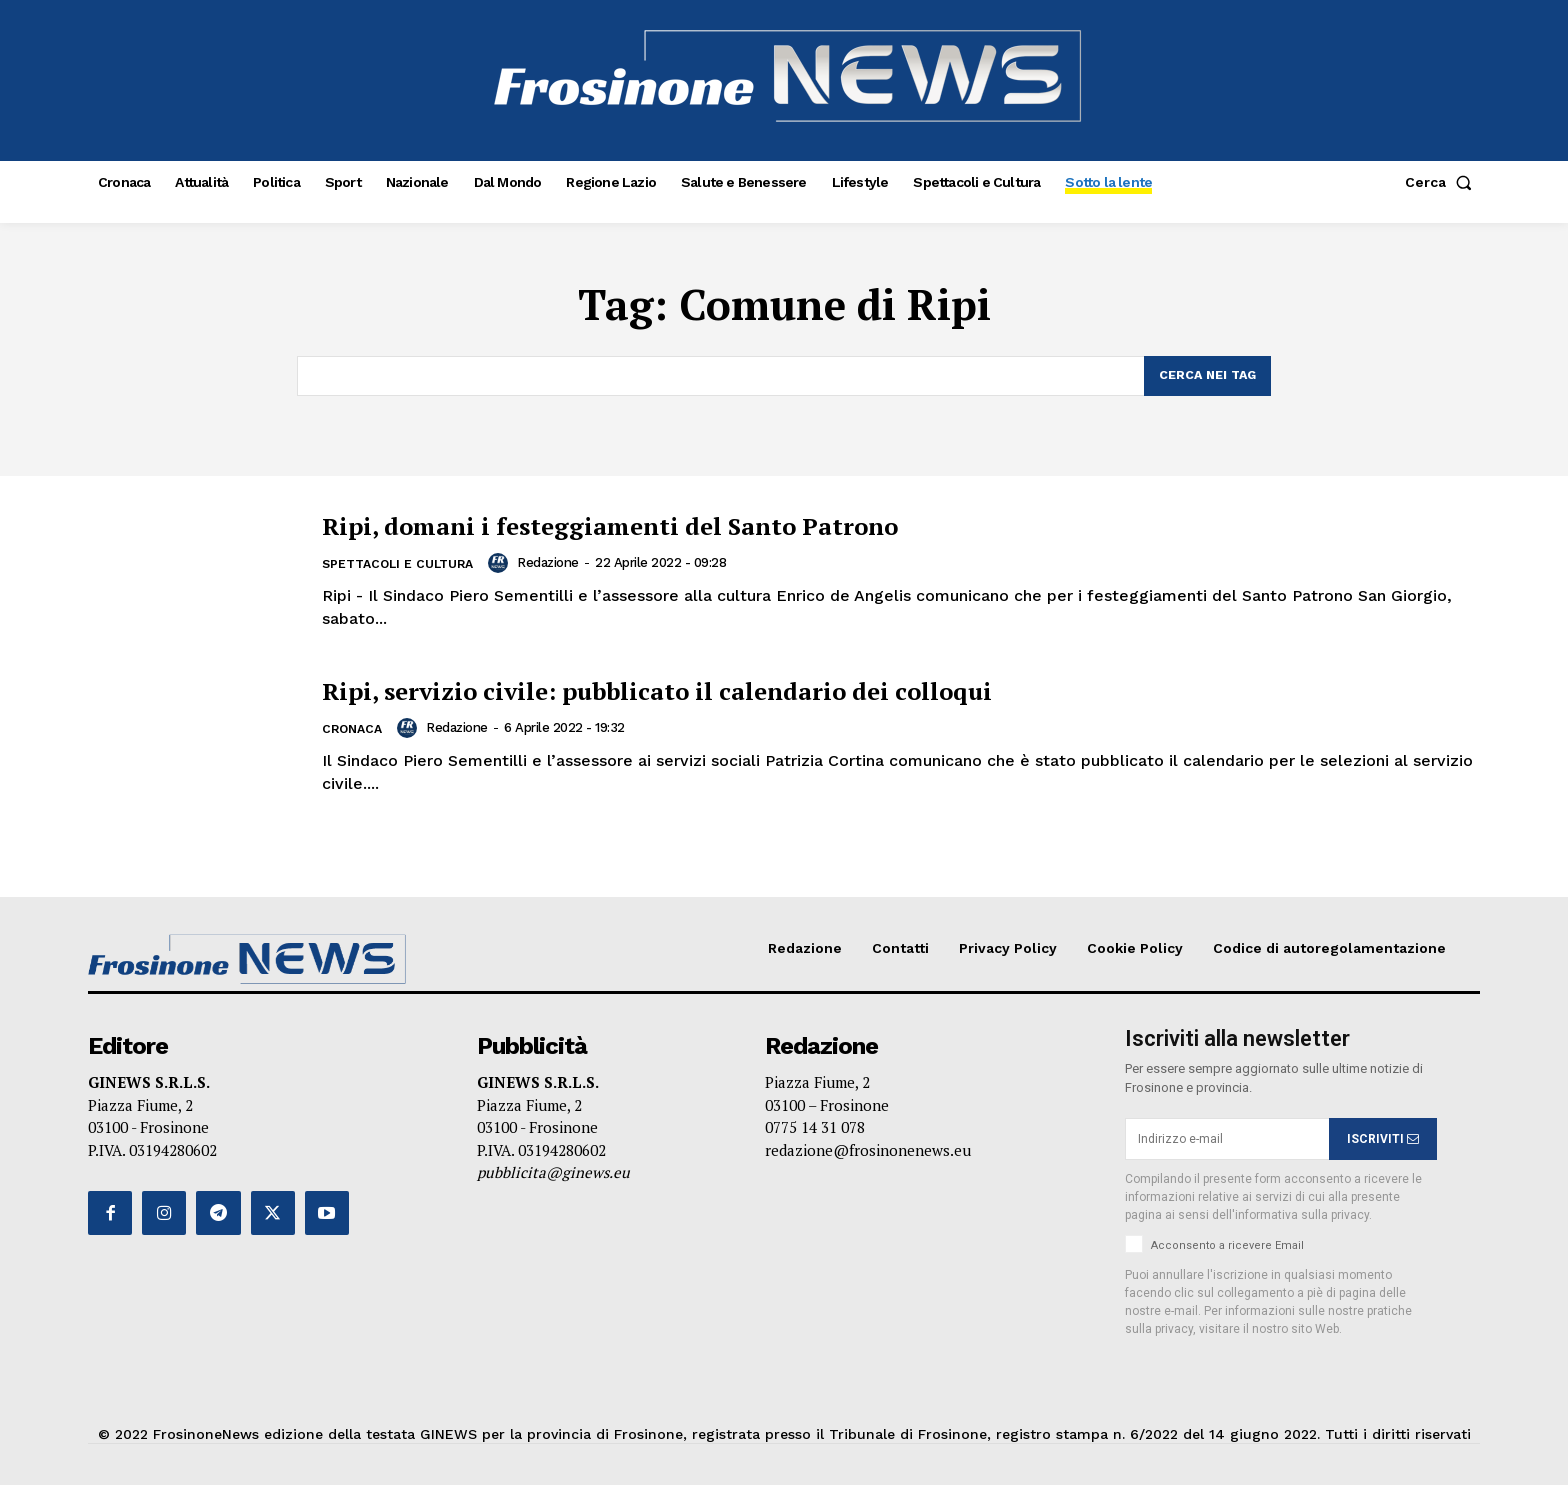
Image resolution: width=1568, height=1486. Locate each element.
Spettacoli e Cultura (402, 565)
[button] (1442, 182)
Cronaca (354, 730)
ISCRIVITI (1383, 1140)
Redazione (558, 563)
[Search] (1205, 377)
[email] (1227, 1141)
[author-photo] (511, 564)
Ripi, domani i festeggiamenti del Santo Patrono (674, 525)
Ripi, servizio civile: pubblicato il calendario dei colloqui (731, 690)
